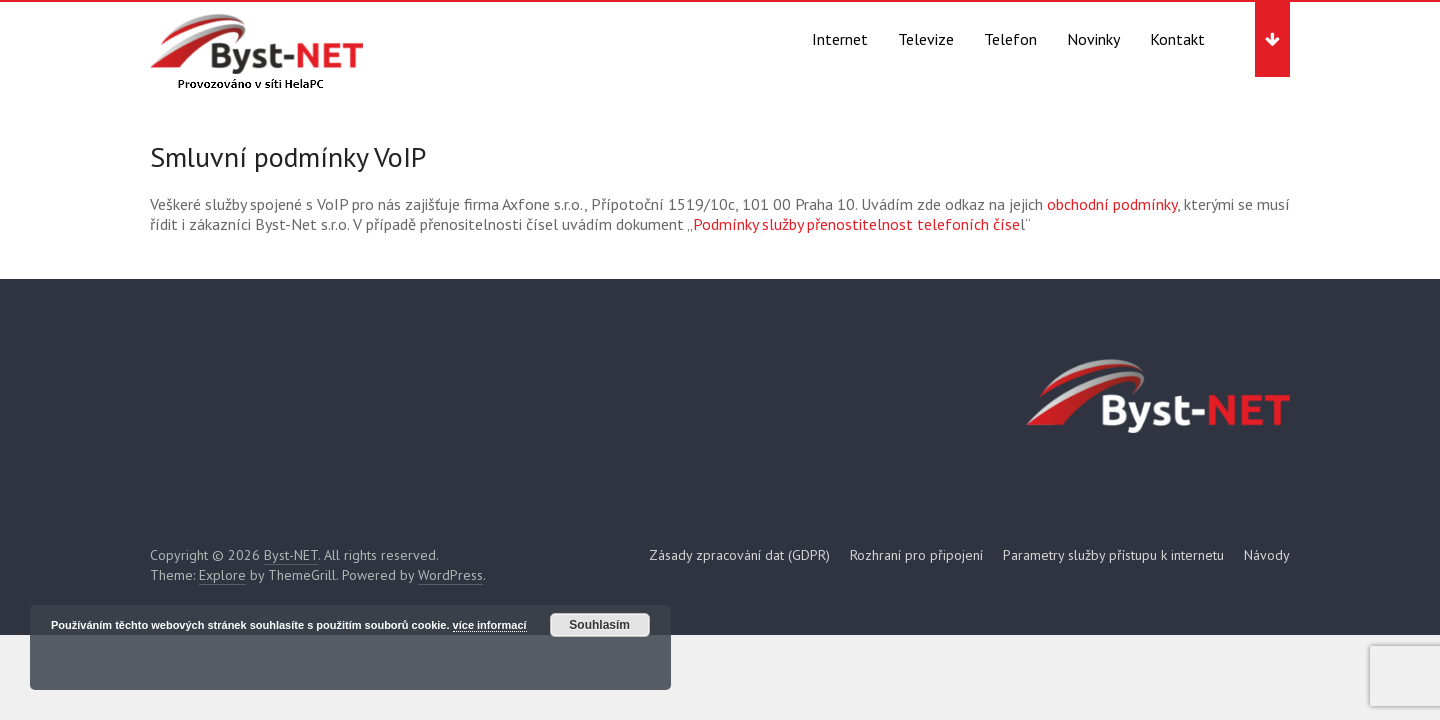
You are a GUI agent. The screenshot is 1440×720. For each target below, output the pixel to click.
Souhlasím (599, 625)
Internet (840, 39)
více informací (490, 625)
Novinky (1093, 39)
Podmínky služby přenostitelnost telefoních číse (856, 224)
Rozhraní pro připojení (916, 555)
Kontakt (1177, 39)
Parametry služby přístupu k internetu (1113, 555)
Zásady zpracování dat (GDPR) (739, 555)
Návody (1267, 555)
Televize (926, 39)
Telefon (1010, 39)
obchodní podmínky (1110, 204)
